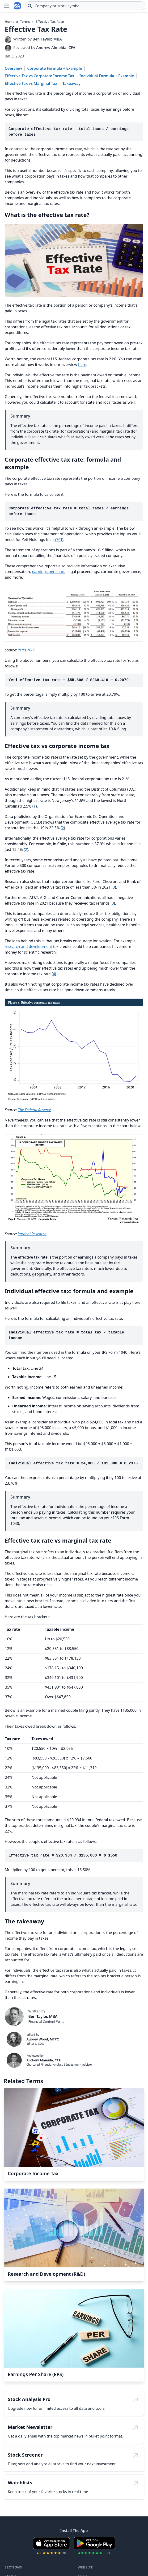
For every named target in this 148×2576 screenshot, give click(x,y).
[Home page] (17, 6)
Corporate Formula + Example (54, 68)
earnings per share (49, 571)
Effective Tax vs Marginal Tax (31, 83)
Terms (25, 21)
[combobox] (85, 5)
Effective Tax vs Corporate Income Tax (39, 75)
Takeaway (72, 83)
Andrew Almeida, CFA (55, 47)
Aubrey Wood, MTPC (42, 2039)
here (82, 364)
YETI (58, 539)
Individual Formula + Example (107, 75)
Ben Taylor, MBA (47, 39)
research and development (28, 946)
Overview (13, 68)
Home (9, 21)
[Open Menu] (6, 6)
